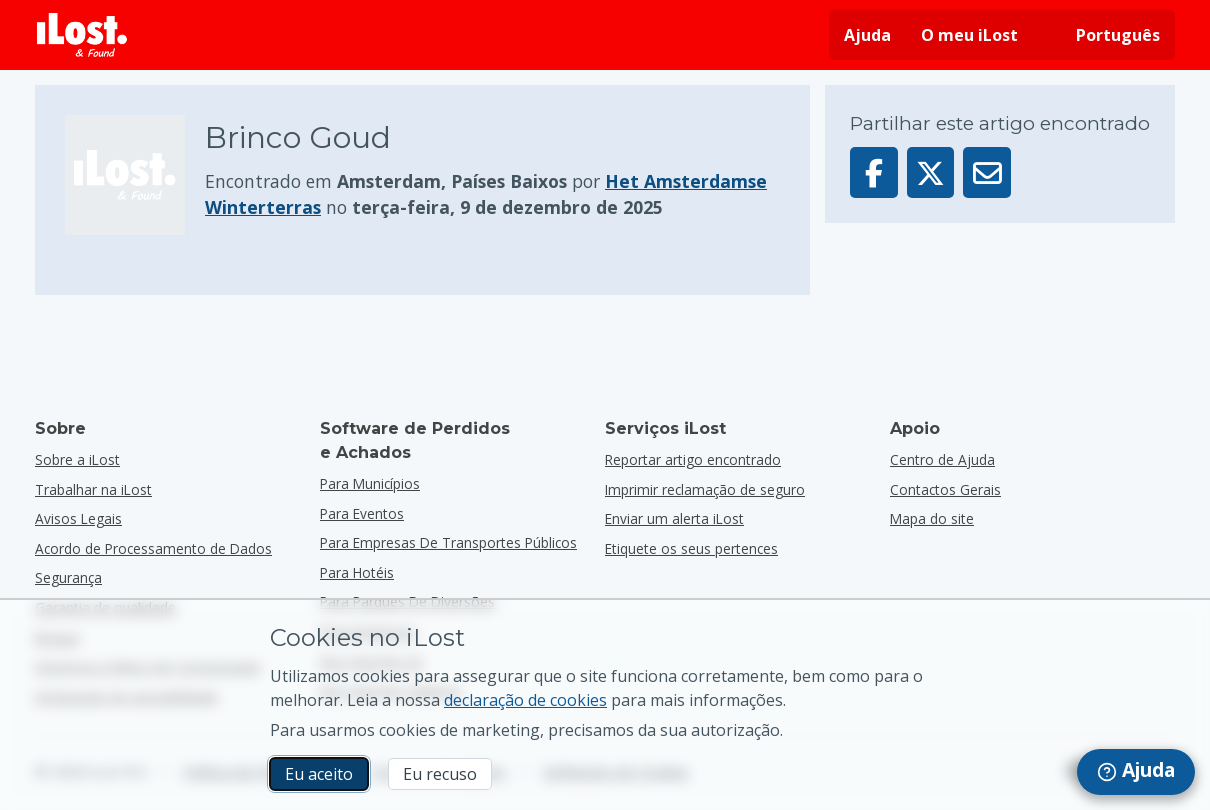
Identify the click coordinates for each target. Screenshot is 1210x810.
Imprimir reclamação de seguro (705, 489)
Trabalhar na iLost (93, 489)
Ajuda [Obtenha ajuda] (867, 35)
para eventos (362, 513)
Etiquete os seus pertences (691, 548)
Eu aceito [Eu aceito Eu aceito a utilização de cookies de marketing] (319, 774)
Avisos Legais (78, 518)
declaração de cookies (525, 700)
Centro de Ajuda (942, 459)
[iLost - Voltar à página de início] (82, 35)
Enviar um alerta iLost (674, 518)
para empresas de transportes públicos (448, 542)
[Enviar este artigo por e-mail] (987, 172)
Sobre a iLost (77, 459)
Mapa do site (932, 518)
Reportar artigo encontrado (693, 459)
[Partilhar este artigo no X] (931, 172)
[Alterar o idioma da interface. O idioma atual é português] (1104, 35)
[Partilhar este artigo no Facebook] (874, 172)
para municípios (370, 483)
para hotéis (357, 572)
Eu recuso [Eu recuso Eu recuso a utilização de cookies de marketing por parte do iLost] (440, 774)
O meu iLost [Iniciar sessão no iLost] (969, 35)
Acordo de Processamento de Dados (153, 548)
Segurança (68, 577)
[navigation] (1136, 772)
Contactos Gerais (945, 489)
